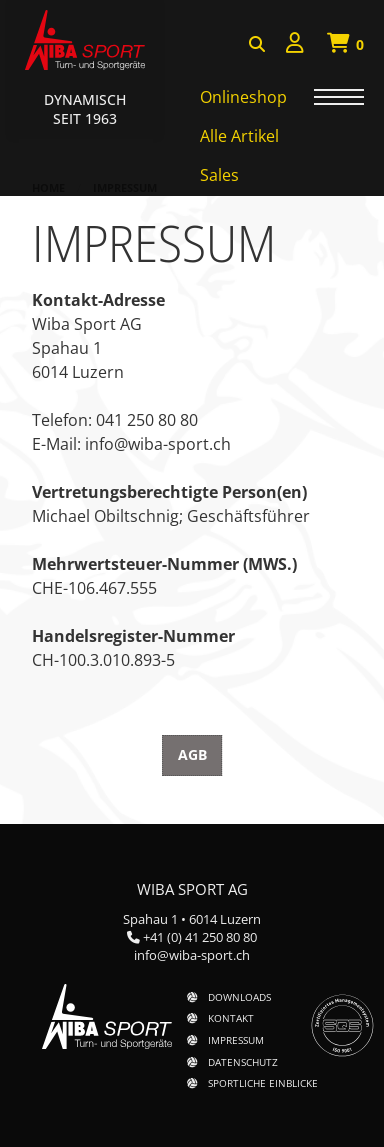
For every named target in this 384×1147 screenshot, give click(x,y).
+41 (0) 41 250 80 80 (200, 937)
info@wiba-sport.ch (192, 955)
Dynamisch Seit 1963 (85, 109)
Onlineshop (243, 97)
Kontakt (231, 1018)
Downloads (239, 997)
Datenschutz (243, 1062)
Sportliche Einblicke (263, 1083)
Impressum (236, 1040)
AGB (192, 754)
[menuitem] (295, 45)
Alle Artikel (239, 136)
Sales (219, 175)
